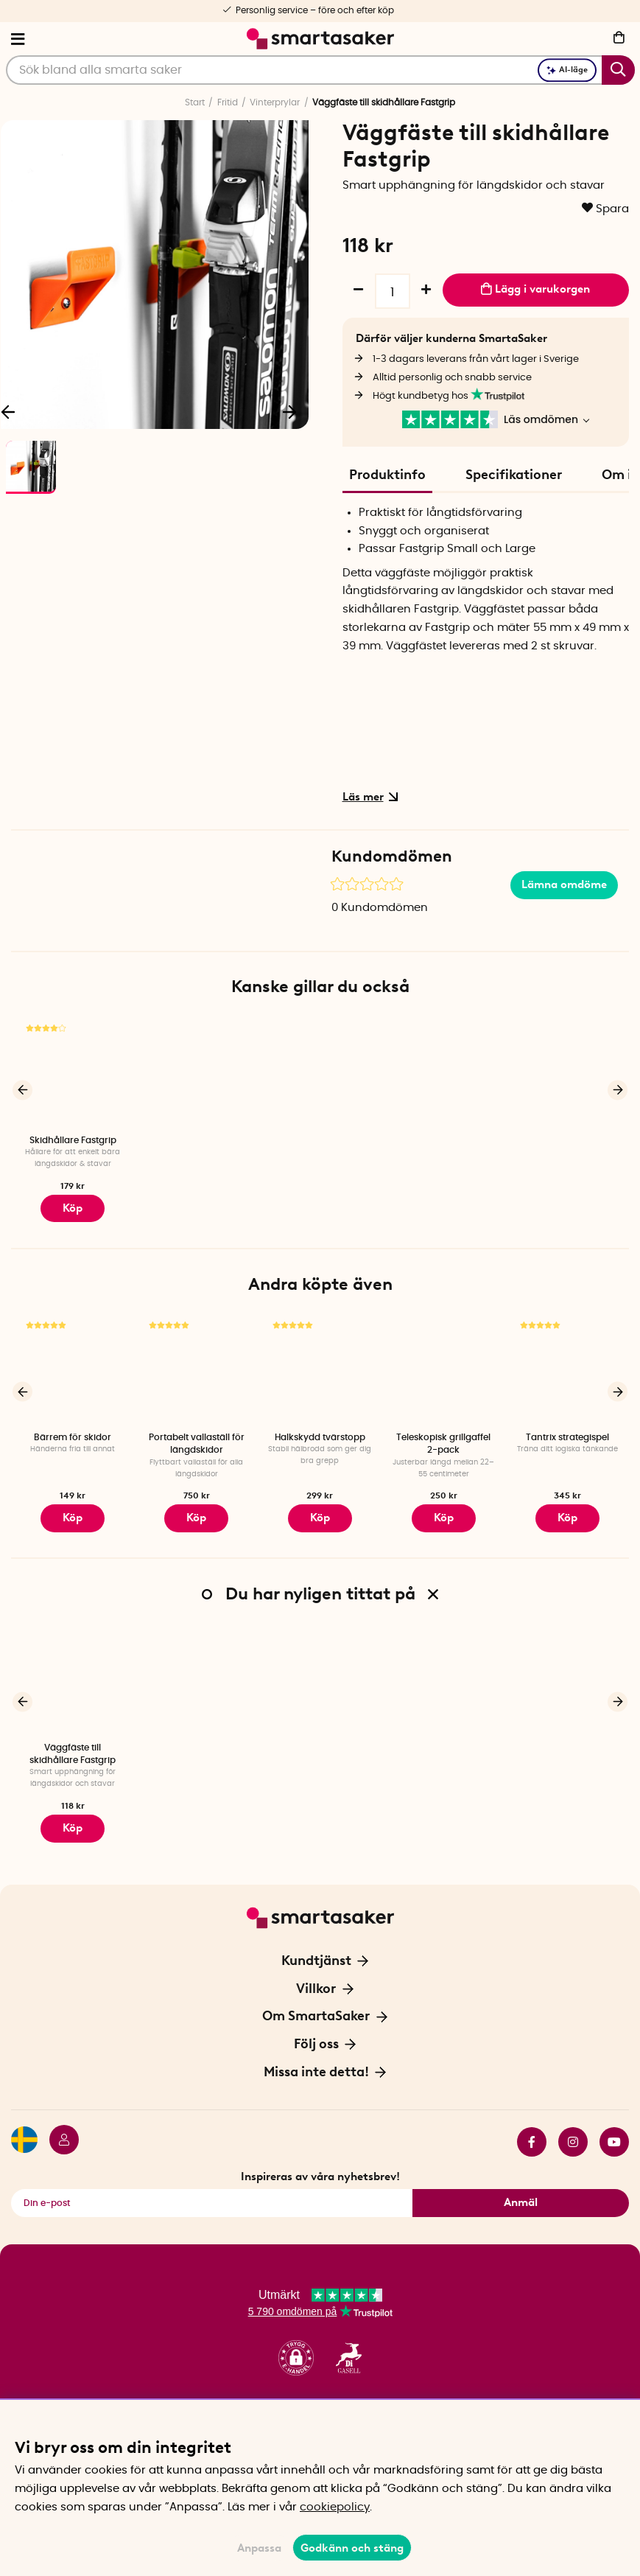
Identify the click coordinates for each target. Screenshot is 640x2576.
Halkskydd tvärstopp (320, 1431)
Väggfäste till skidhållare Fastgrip (72, 1742)
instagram (573, 2125)
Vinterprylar (275, 102)
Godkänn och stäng (352, 2548)
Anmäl (521, 2186)
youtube (614, 2125)
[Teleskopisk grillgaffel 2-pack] (443, 1364)
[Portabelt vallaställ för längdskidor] (197, 1364)
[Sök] (320, 70)
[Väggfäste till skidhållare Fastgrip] (73, 1669)
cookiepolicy (335, 2507)
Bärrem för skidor (72, 1431)
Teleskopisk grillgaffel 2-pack (443, 1437)
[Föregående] (22, 1087)
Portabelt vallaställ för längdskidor (197, 1437)
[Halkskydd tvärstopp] (320, 1364)
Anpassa (259, 2548)
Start (195, 102)
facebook (531, 2125)
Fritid (227, 102)
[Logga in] (58, 2125)
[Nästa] (290, 411)
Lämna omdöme (564, 884)
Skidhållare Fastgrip (72, 1140)
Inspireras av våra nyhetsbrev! (320, 2159)
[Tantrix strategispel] (567, 1364)
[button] (296, 2342)
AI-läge (567, 69)
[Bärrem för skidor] (73, 1364)
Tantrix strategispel (567, 1431)
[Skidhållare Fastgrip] (73, 1072)
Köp (73, 1206)
